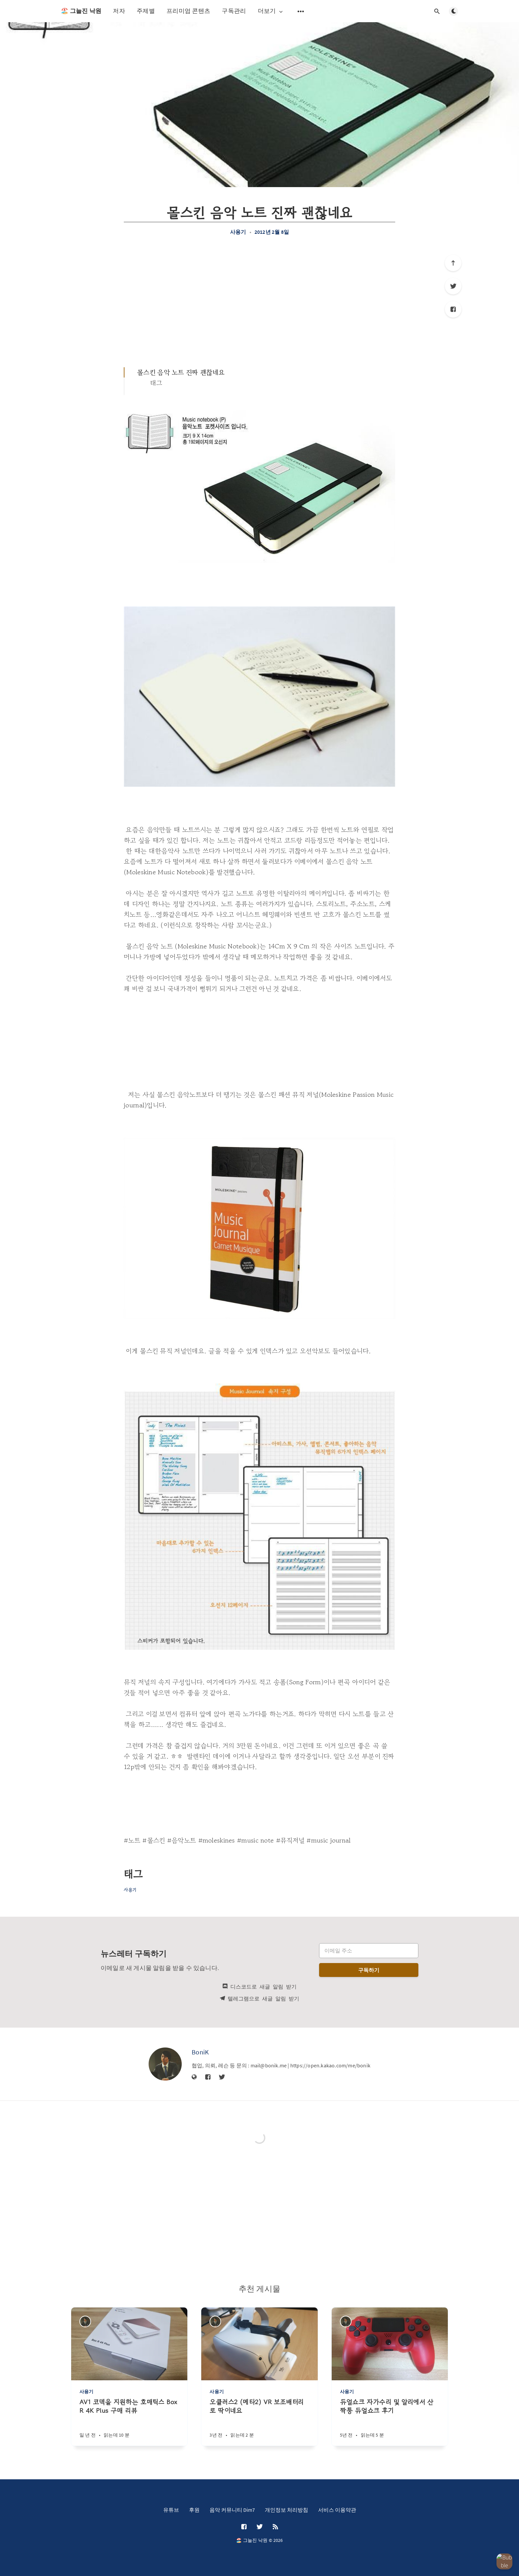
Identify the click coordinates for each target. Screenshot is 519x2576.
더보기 (271, 11)
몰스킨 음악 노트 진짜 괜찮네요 (180, 372)
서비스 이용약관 (337, 2509)
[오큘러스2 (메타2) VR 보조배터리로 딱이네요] (259, 2422)
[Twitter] (453, 286)
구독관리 (234, 11)
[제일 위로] (453, 263)
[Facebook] (453, 309)
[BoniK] (165, 2064)
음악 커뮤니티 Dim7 (232, 2509)
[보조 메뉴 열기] (301, 11)
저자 (119, 11)
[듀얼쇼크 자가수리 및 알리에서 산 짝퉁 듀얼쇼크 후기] (390, 2422)
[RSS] (275, 2527)
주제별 (146, 11)
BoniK (200, 2052)
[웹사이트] (194, 2077)
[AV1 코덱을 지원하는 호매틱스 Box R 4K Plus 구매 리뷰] (129, 2422)
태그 (156, 383)
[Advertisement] (259, 301)
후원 (194, 2509)
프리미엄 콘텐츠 (188, 11)
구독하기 (369, 1970)
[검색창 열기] (437, 11)
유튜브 (171, 2509)
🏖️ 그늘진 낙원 (81, 11)
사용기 (238, 232)
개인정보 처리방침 (286, 2509)
